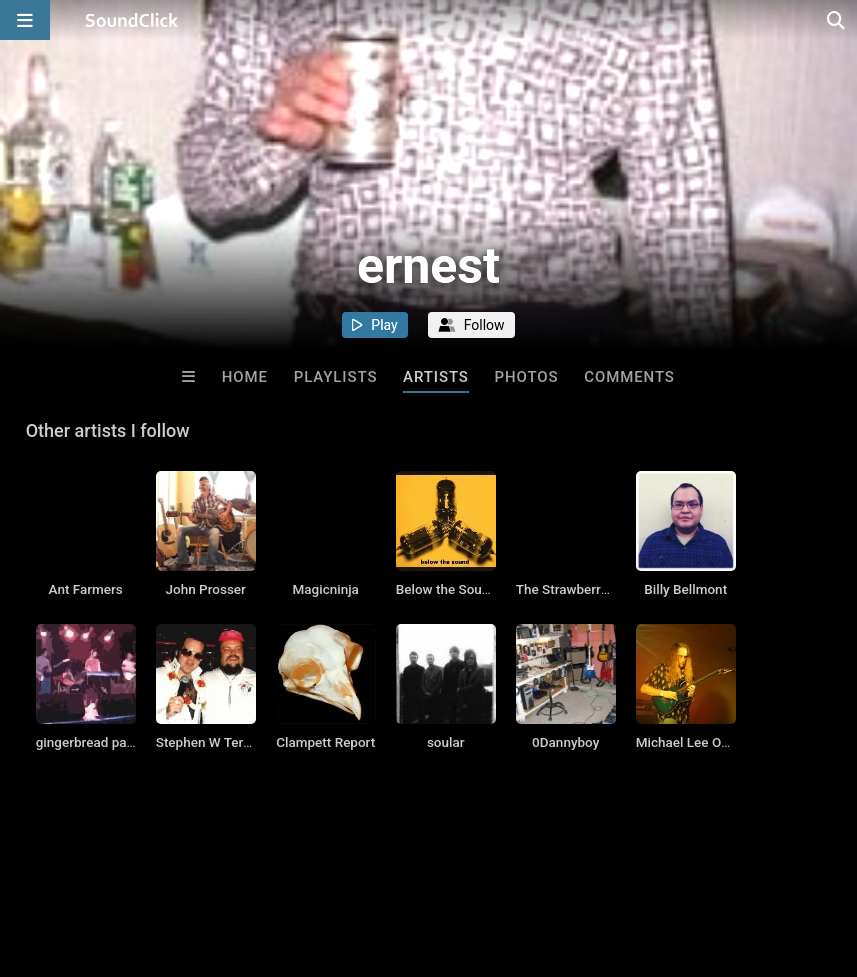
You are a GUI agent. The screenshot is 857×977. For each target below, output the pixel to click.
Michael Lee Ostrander (704, 742)
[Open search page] (837, 20)
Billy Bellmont (685, 589)
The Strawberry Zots (577, 589)
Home (245, 377)
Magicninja (326, 589)
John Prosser (206, 589)
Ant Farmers (86, 589)
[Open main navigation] (25, 20)
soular (446, 742)
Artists (436, 377)
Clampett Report (325, 742)
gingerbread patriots (97, 742)
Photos (527, 377)
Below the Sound (446, 589)
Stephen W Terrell (209, 742)
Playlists (336, 377)
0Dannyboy (565, 742)
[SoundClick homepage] (132, 20)
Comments (629, 377)
